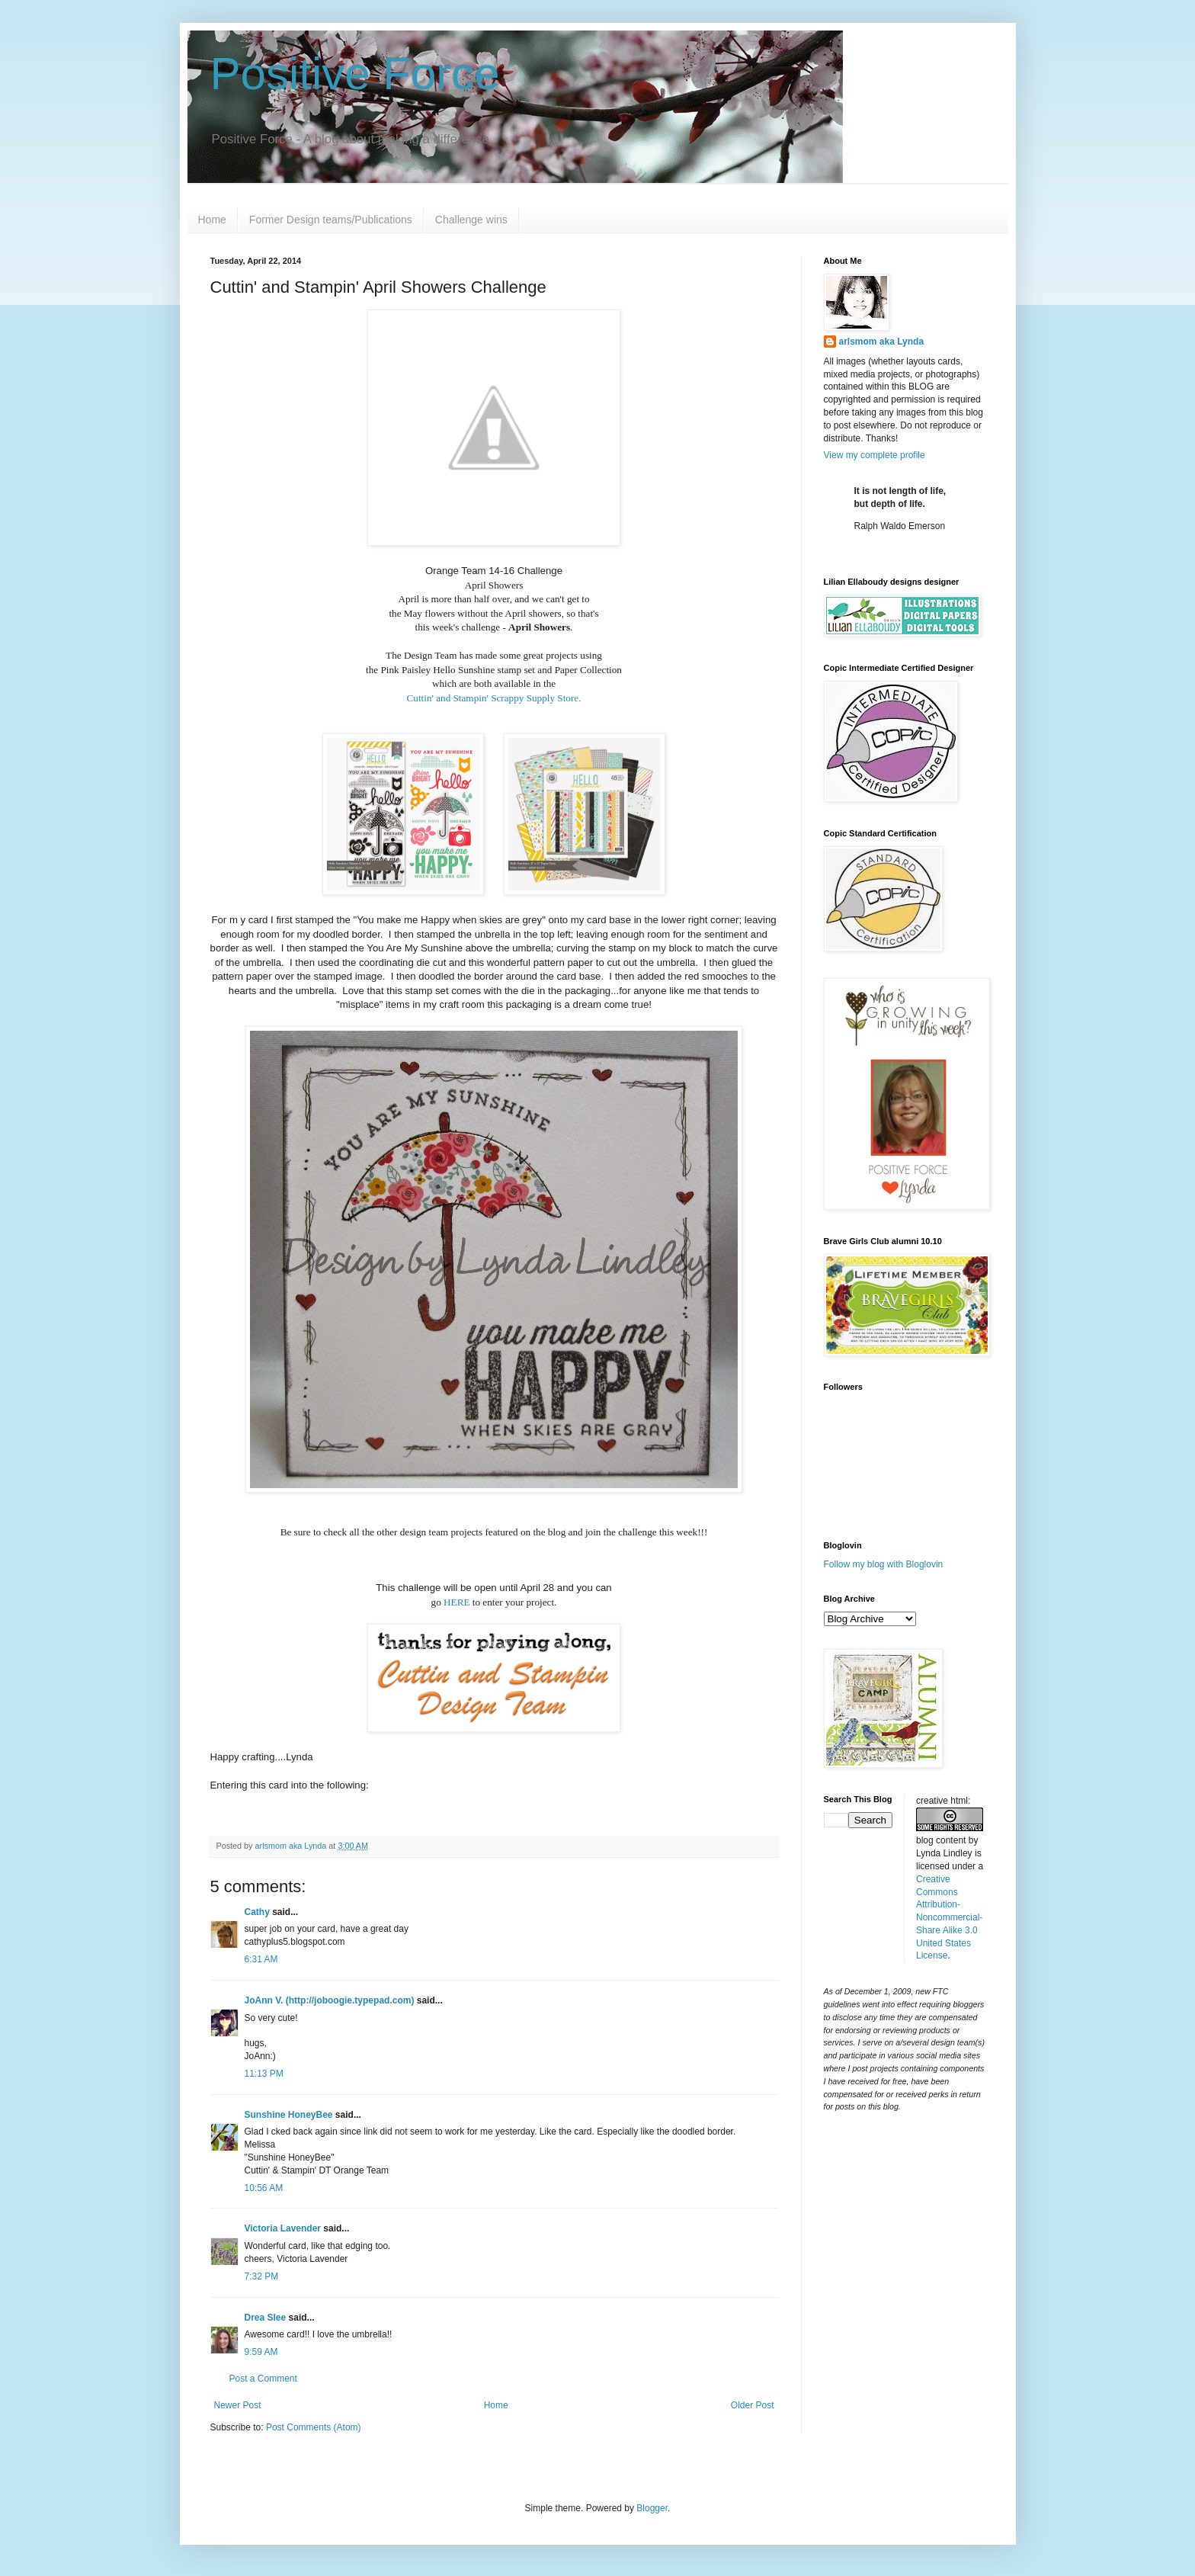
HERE (456, 1602)
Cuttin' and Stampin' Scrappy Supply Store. (494, 698)
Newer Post (237, 2405)
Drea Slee (266, 2317)
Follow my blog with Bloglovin (884, 1564)
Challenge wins (471, 219)
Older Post (752, 2405)
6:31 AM (261, 1959)
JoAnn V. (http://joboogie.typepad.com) (330, 2000)
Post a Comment (263, 2378)
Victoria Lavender (283, 2228)
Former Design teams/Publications (330, 219)
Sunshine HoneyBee (289, 2114)
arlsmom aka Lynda (881, 341)
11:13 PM (264, 2073)
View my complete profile (874, 455)
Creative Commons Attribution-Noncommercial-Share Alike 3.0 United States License (949, 1918)
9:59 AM (261, 2352)
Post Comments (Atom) (313, 2427)
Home (212, 219)
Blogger (652, 2508)
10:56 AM (264, 2188)
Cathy (257, 1912)
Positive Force (355, 73)
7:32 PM (262, 2276)
